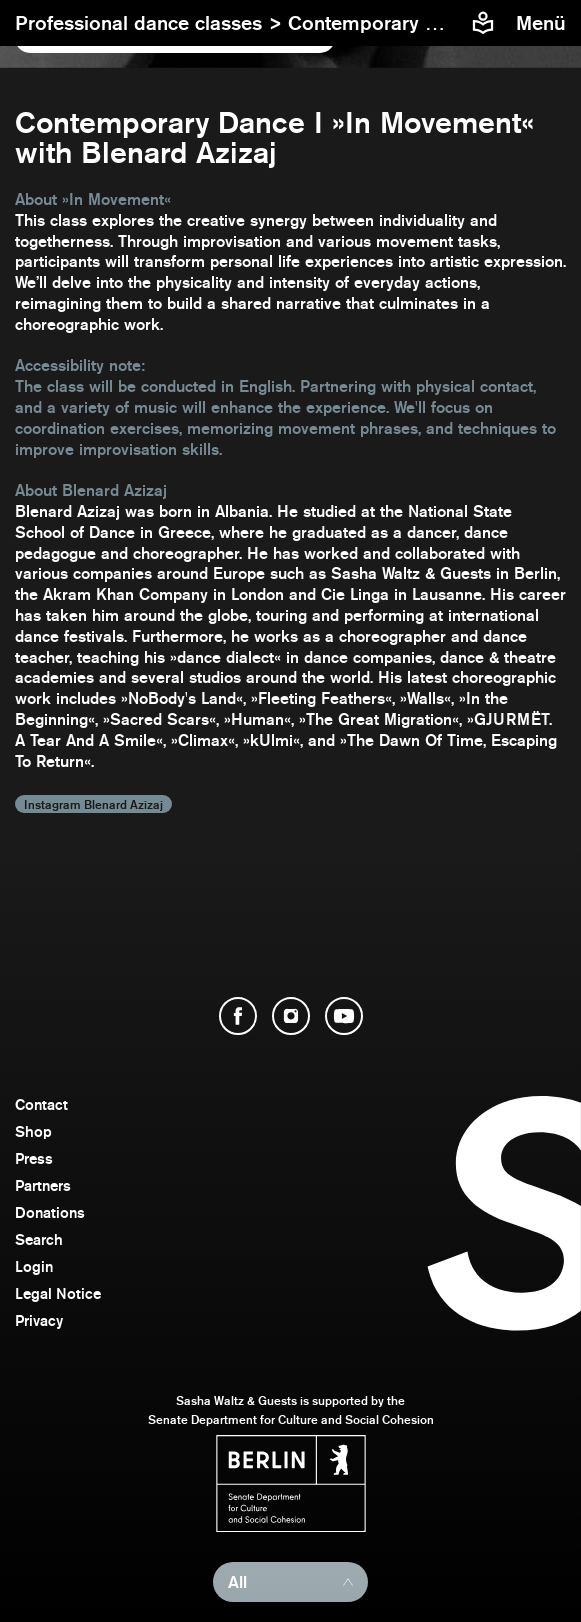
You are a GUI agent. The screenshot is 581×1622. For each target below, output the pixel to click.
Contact (41, 1104)
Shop (33, 1131)
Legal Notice (58, 1293)
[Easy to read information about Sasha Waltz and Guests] (483, 23)
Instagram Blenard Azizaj (93, 803)
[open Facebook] (238, 1016)
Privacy (39, 1320)
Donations (50, 1212)
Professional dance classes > (151, 23)
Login (34, 1266)
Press (34, 1158)
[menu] (543, 23)
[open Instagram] (291, 1016)
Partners (43, 1185)
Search (39, 1239)
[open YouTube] (344, 1016)
